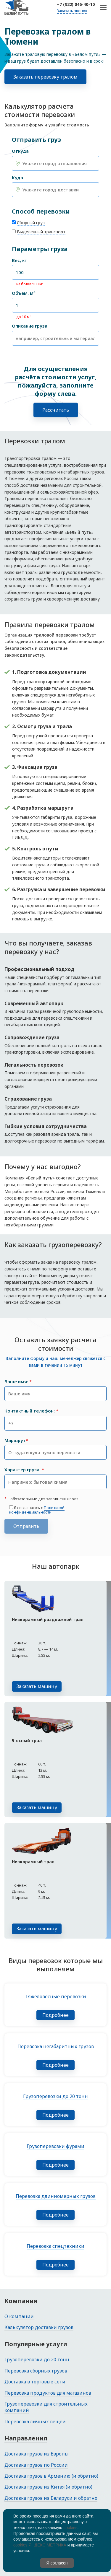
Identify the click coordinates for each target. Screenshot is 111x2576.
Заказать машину (36, 1686)
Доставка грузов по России (36, 2465)
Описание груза (29, 325)
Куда (17, 177)
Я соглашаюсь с (37, 1510)
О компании (19, 2316)
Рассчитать (55, 410)
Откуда (20, 151)
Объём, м (23, 293)
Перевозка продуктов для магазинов (47, 2393)
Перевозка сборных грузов (35, 2370)
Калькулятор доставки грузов (38, 2327)
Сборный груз (31, 222)
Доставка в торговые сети (34, 2381)
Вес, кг (19, 260)
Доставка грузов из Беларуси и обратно (50, 2498)
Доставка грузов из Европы (36, 2453)
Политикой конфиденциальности (37, 1510)
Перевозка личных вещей (35, 2421)
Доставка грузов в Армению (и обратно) (51, 2476)
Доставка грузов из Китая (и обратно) (48, 2487)
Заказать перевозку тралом (45, 77)
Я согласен (56, 2563)
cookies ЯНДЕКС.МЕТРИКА (39, 2545)
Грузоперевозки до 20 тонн (36, 2359)
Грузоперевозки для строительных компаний (46, 2407)
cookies (70, 2527)
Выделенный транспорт (41, 232)
